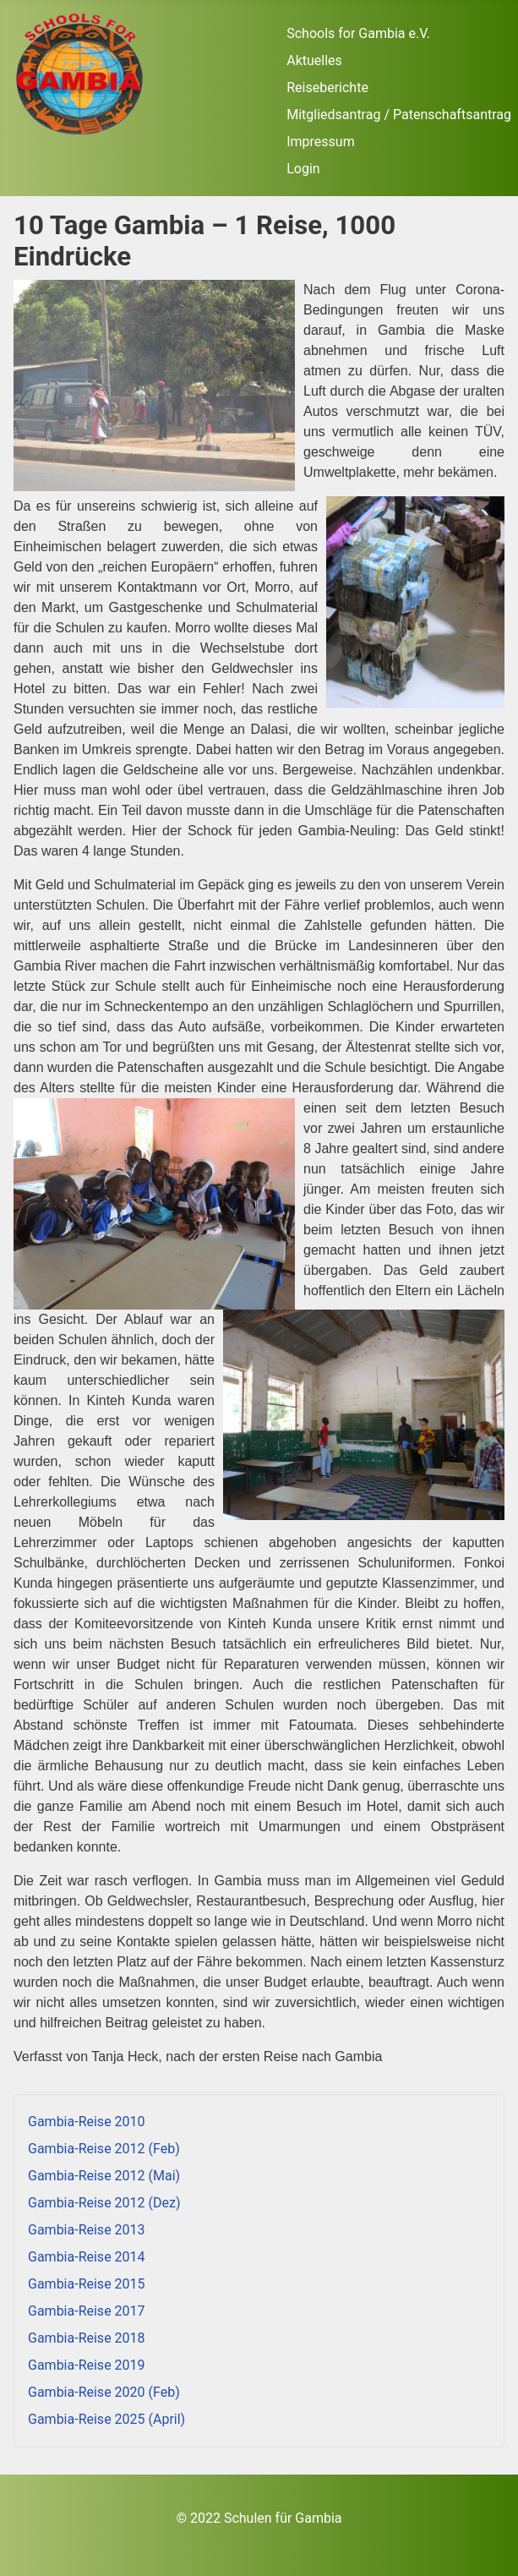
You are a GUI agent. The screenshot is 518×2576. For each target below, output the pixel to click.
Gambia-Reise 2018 (86, 2338)
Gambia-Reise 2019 (86, 2365)
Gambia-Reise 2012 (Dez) (104, 2203)
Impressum (320, 142)
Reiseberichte (327, 87)
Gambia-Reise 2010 (86, 2122)
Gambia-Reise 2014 (86, 2257)
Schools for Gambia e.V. (358, 33)
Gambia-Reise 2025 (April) (106, 2419)
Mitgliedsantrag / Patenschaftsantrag (398, 115)
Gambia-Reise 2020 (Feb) (104, 2392)
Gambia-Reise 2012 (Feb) (104, 2149)
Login (302, 169)
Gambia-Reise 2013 (86, 2230)
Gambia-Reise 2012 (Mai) (104, 2176)
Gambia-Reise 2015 (86, 2284)
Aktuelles (314, 60)
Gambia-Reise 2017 (86, 2311)
